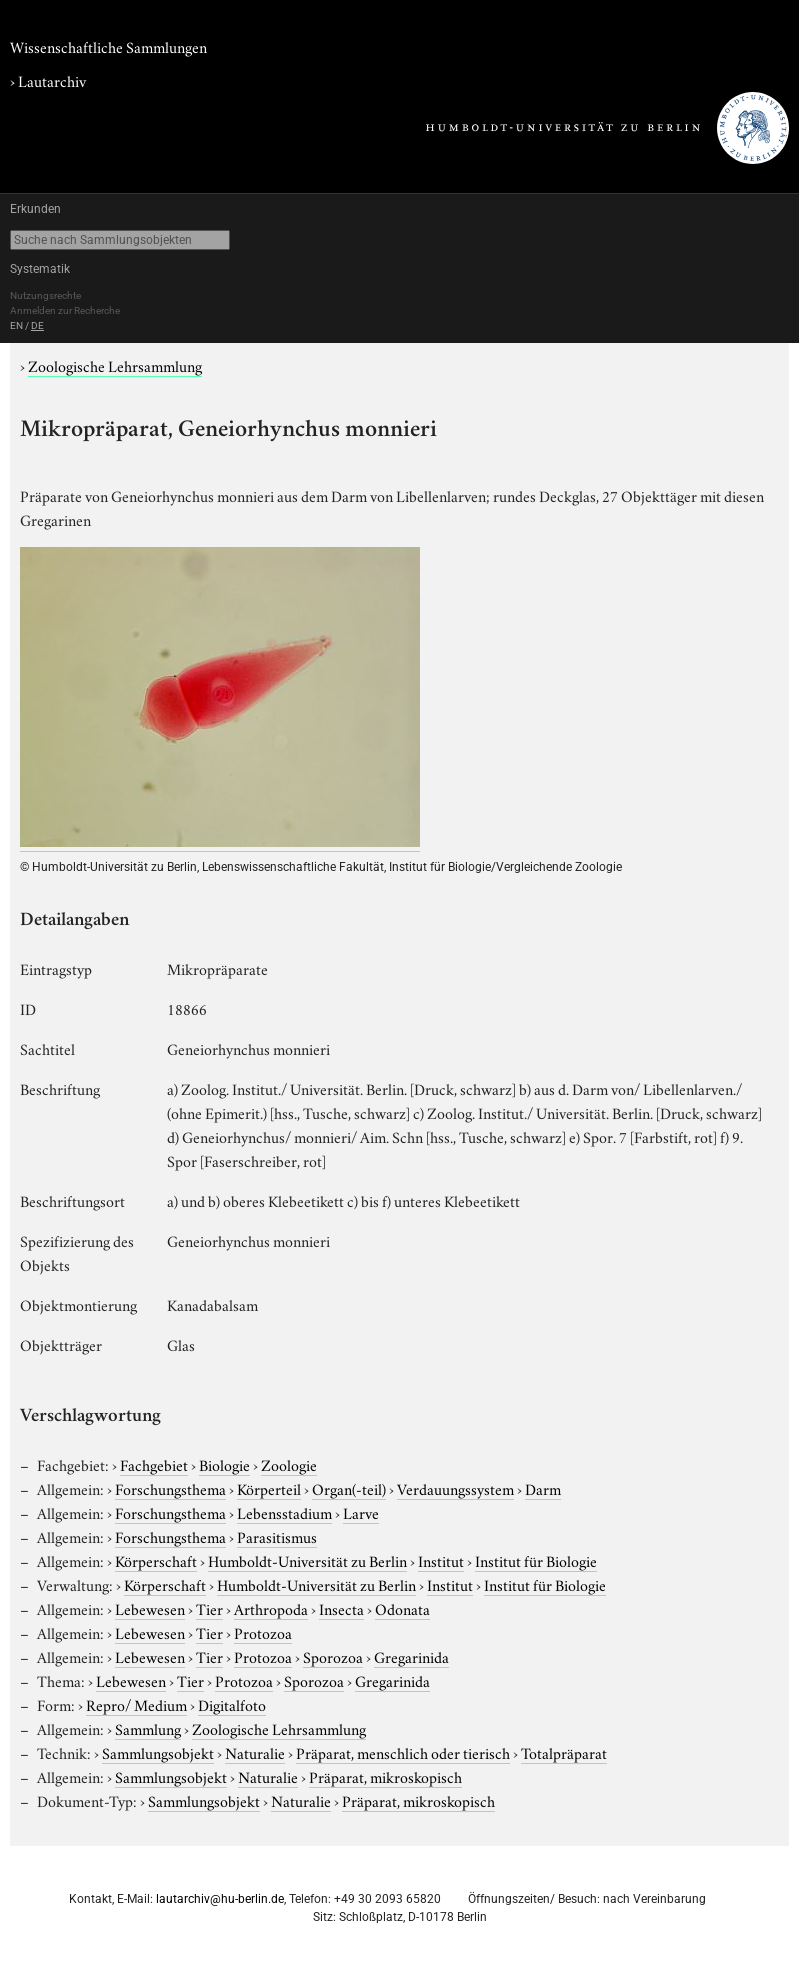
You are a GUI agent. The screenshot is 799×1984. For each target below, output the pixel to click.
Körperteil (269, 1488)
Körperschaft (156, 1560)
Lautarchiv (52, 80)
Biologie (224, 1464)
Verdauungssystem (455, 1488)
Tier (209, 1608)
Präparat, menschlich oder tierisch (403, 1752)
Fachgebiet (154, 1464)
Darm (543, 1488)
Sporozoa (333, 1656)
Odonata (402, 1608)
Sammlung (148, 1728)
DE (37, 325)
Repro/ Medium (136, 1704)
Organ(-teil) (349, 1488)
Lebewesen (150, 1608)
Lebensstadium (284, 1512)
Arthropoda (271, 1608)
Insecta (341, 1608)
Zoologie (289, 1464)
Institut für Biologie (536, 1560)
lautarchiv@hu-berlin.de (220, 1899)
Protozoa (263, 1632)
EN (16, 325)
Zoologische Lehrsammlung (115, 365)
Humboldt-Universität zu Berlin (307, 1560)
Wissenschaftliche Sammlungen (108, 46)
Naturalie (255, 1752)
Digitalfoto (232, 1704)
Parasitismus (277, 1536)
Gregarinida (411, 1656)
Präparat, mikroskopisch (385, 1776)
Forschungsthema (170, 1488)
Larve (361, 1512)
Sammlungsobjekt (158, 1752)
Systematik (40, 269)
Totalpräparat (564, 1752)
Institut (441, 1560)
